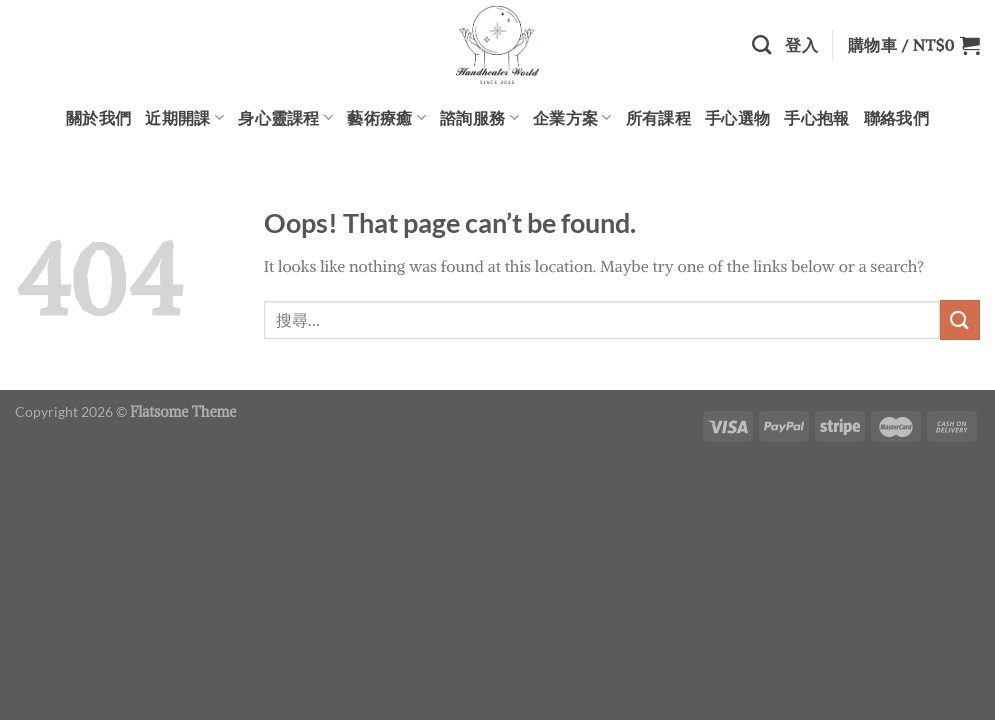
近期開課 (184, 118)
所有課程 (658, 117)
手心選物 (737, 117)
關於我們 (98, 117)
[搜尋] (761, 44)
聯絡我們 (896, 117)
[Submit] (960, 319)
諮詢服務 (479, 118)
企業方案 (572, 118)
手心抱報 (816, 117)
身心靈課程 (285, 118)
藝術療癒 (386, 118)
